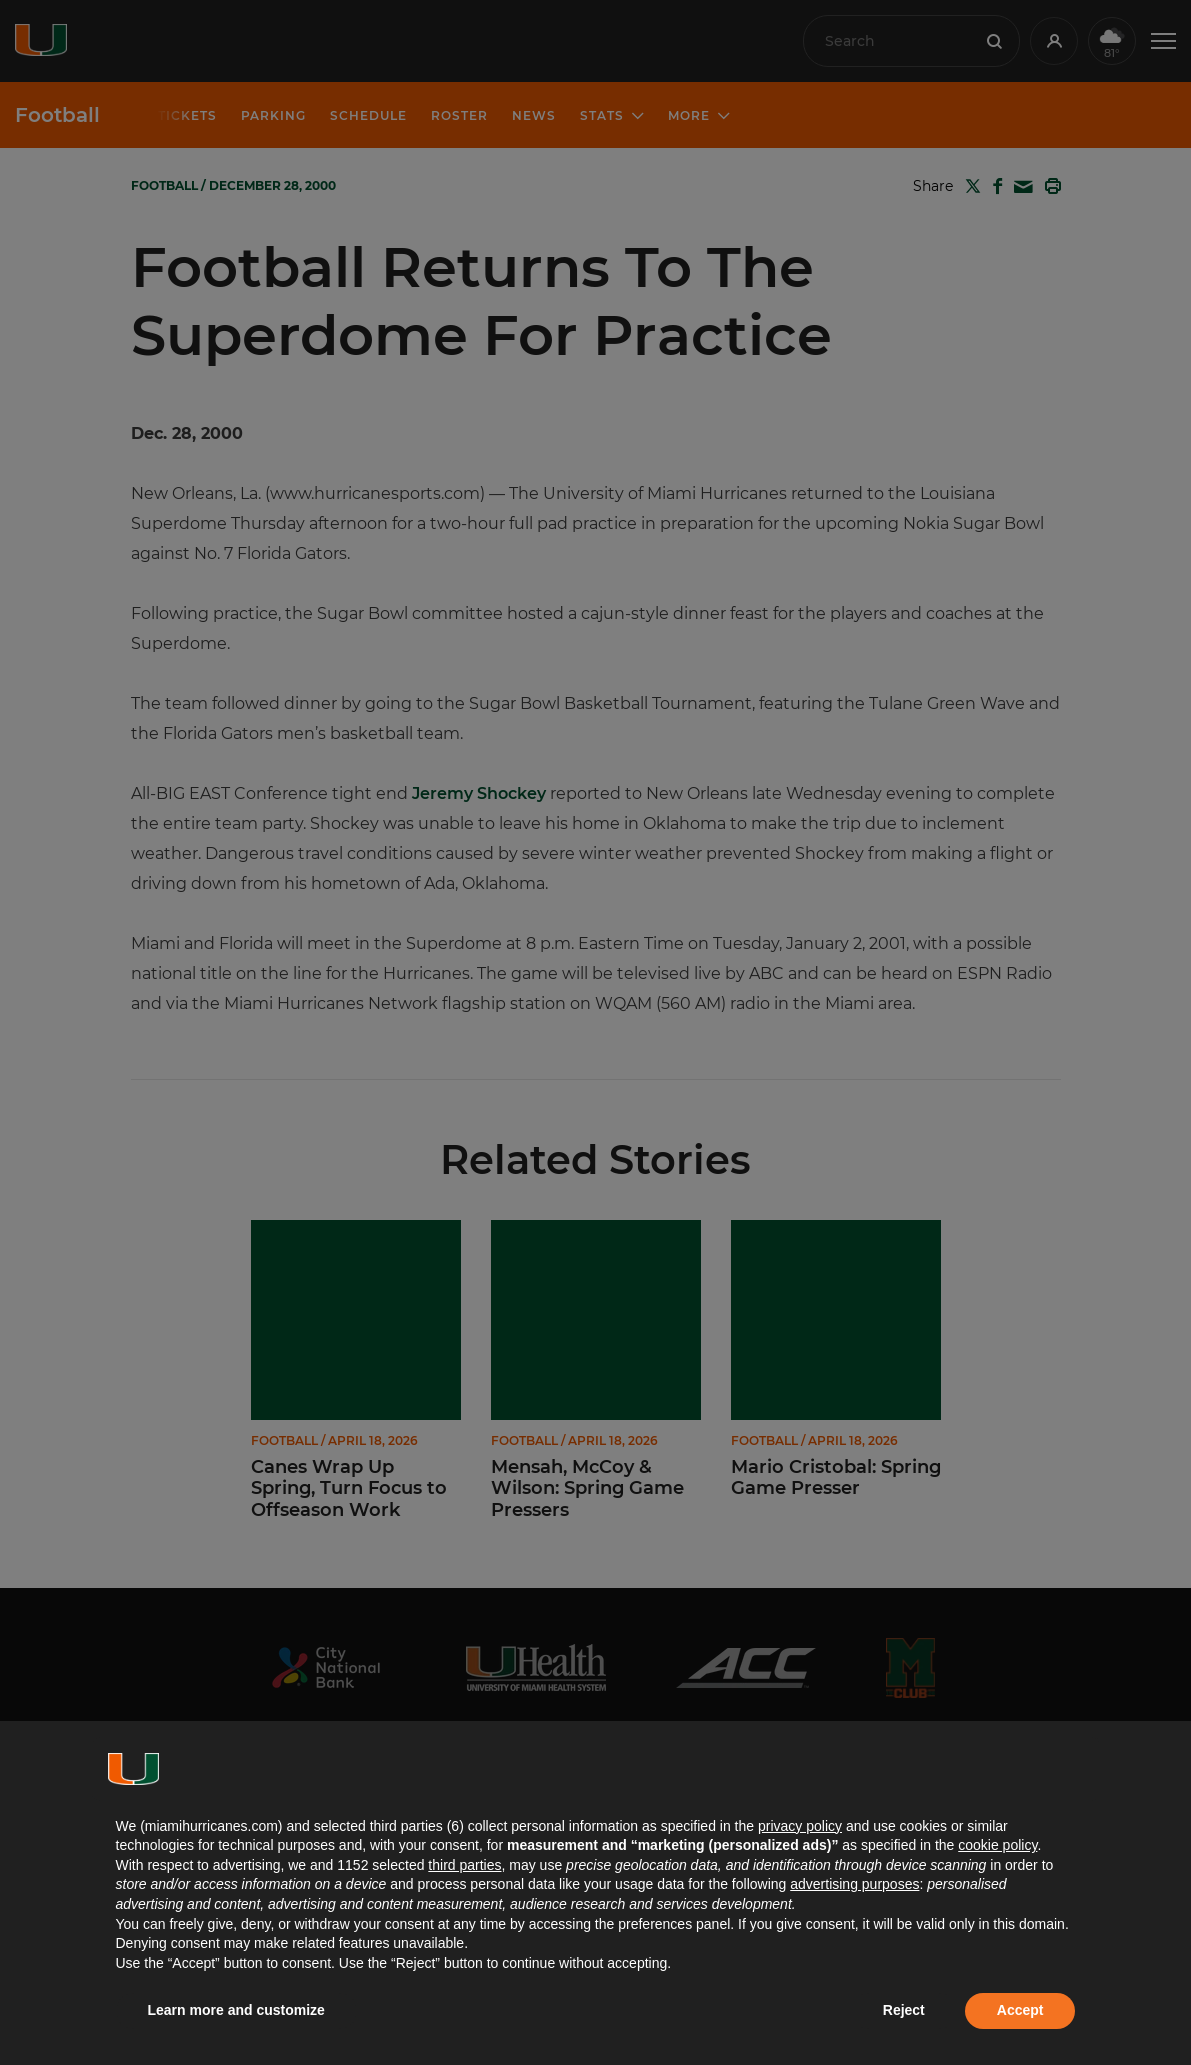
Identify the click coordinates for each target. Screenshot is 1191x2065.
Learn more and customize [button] (236, 2010)
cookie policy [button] (997, 1845)
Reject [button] (904, 2010)
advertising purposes (854, 1884)
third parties (464, 1865)
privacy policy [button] (800, 1826)
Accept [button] (1020, 2010)
